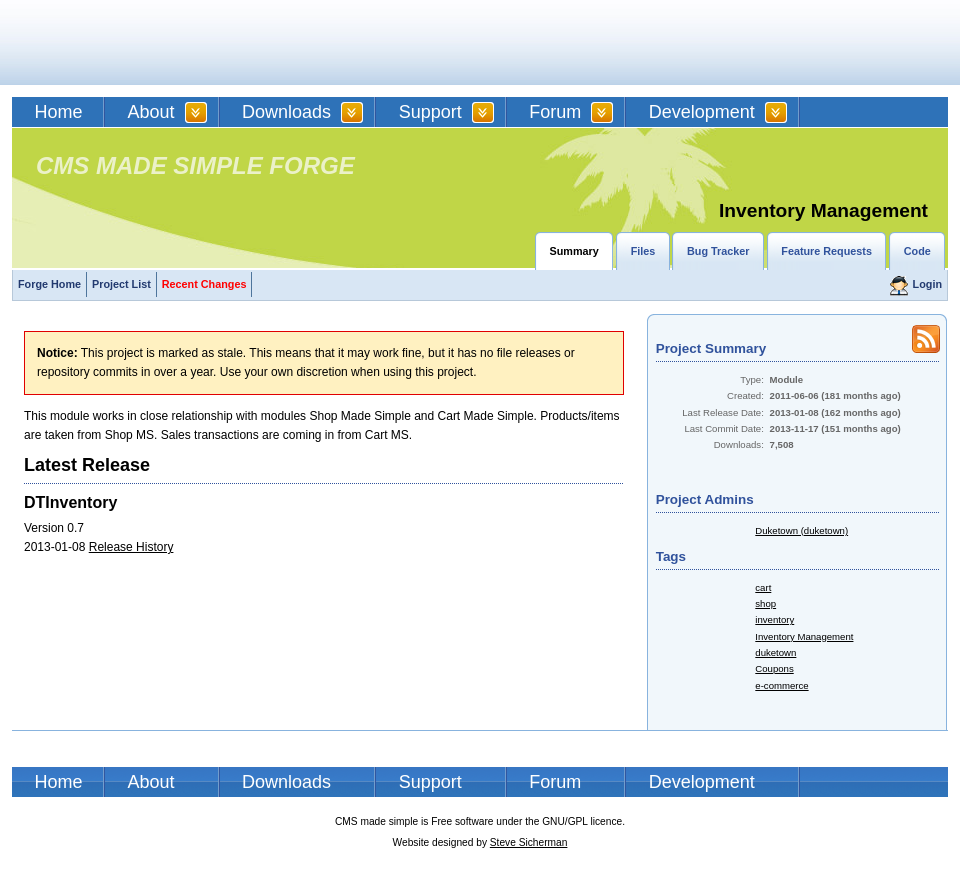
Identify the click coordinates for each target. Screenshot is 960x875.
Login (927, 284)
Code (917, 251)
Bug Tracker (718, 251)
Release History (131, 547)
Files (643, 251)
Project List (121, 284)
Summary (574, 251)
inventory (774, 619)
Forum (555, 112)
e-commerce (781, 685)
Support (430, 112)
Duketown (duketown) (801, 530)
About (151, 112)
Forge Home (49, 284)
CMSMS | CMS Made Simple (155, 42)
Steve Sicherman (529, 842)
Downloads (286, 112)
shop (765, 603)
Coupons (774, 668)
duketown (775, 652)
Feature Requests (826, 251)
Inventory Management (804, 636)
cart (763, 587)
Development (702, 112)
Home (59, 112)
